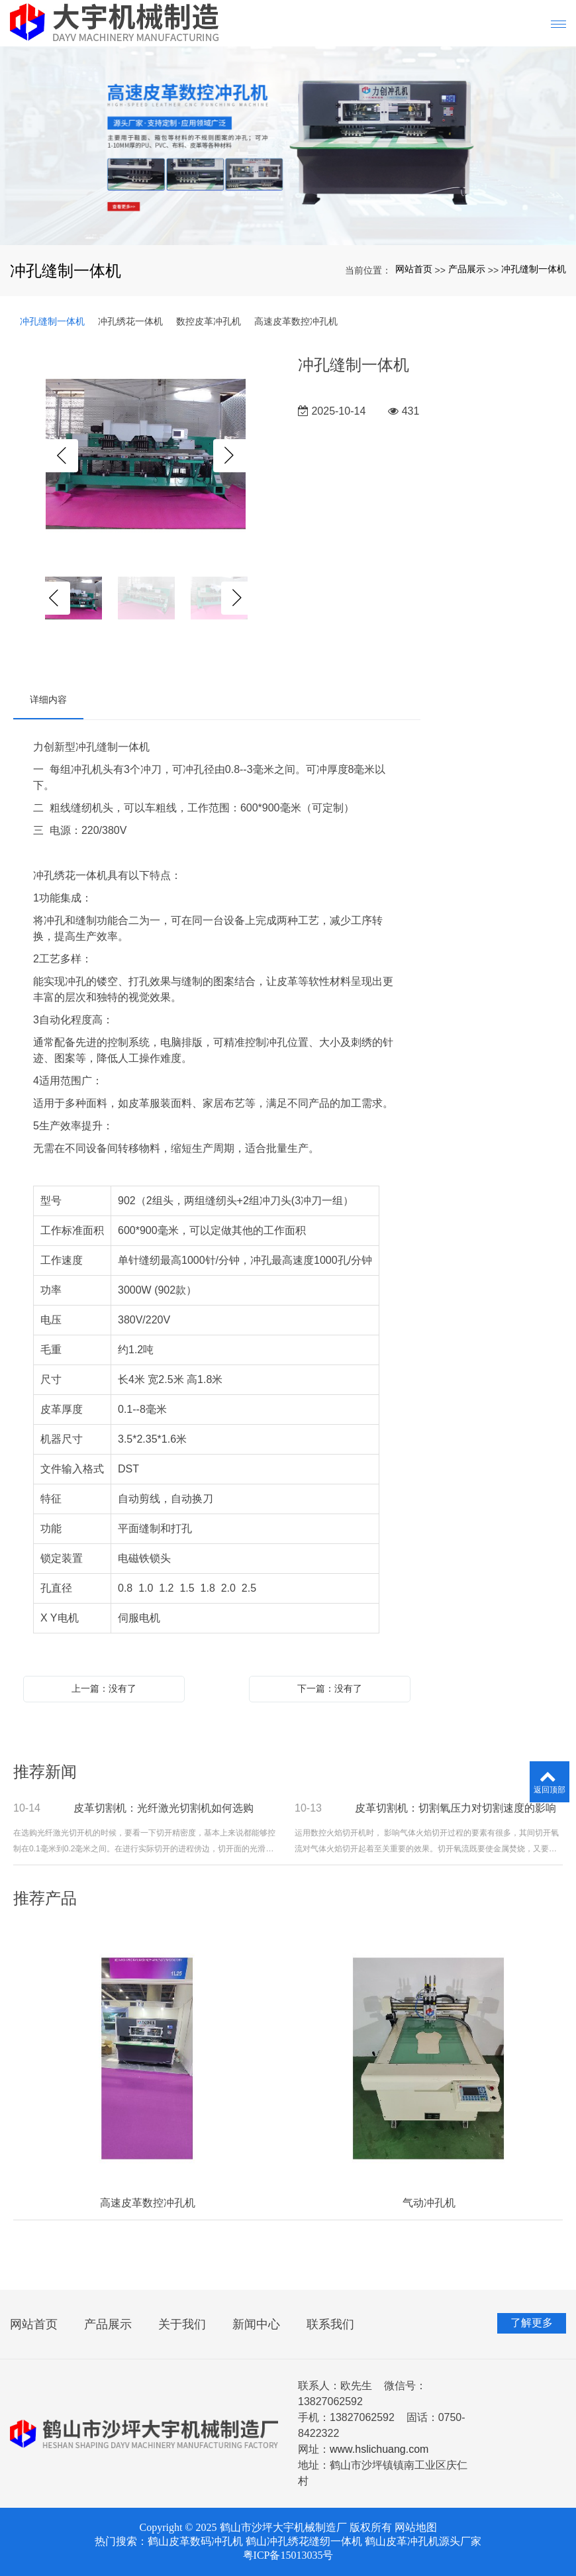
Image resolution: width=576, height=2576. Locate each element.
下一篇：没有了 (329, 1688)
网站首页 (413, 269)
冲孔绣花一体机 (130, 321)
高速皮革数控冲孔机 (296, 321)
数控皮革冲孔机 (208, 321)
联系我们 (330, 2324)
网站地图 (416, 2527)
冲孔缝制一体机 (533, 269)
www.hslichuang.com (379, 2449)
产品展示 (466, 269)
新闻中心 (256, 2324)
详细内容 (48, 699)
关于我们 (182, 2324)
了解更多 (531, 2322)
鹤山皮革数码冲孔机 (195, 2541)
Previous (61, 455)
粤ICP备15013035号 (288, 2555)
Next (229, 455)
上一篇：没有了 (104, 1688)
